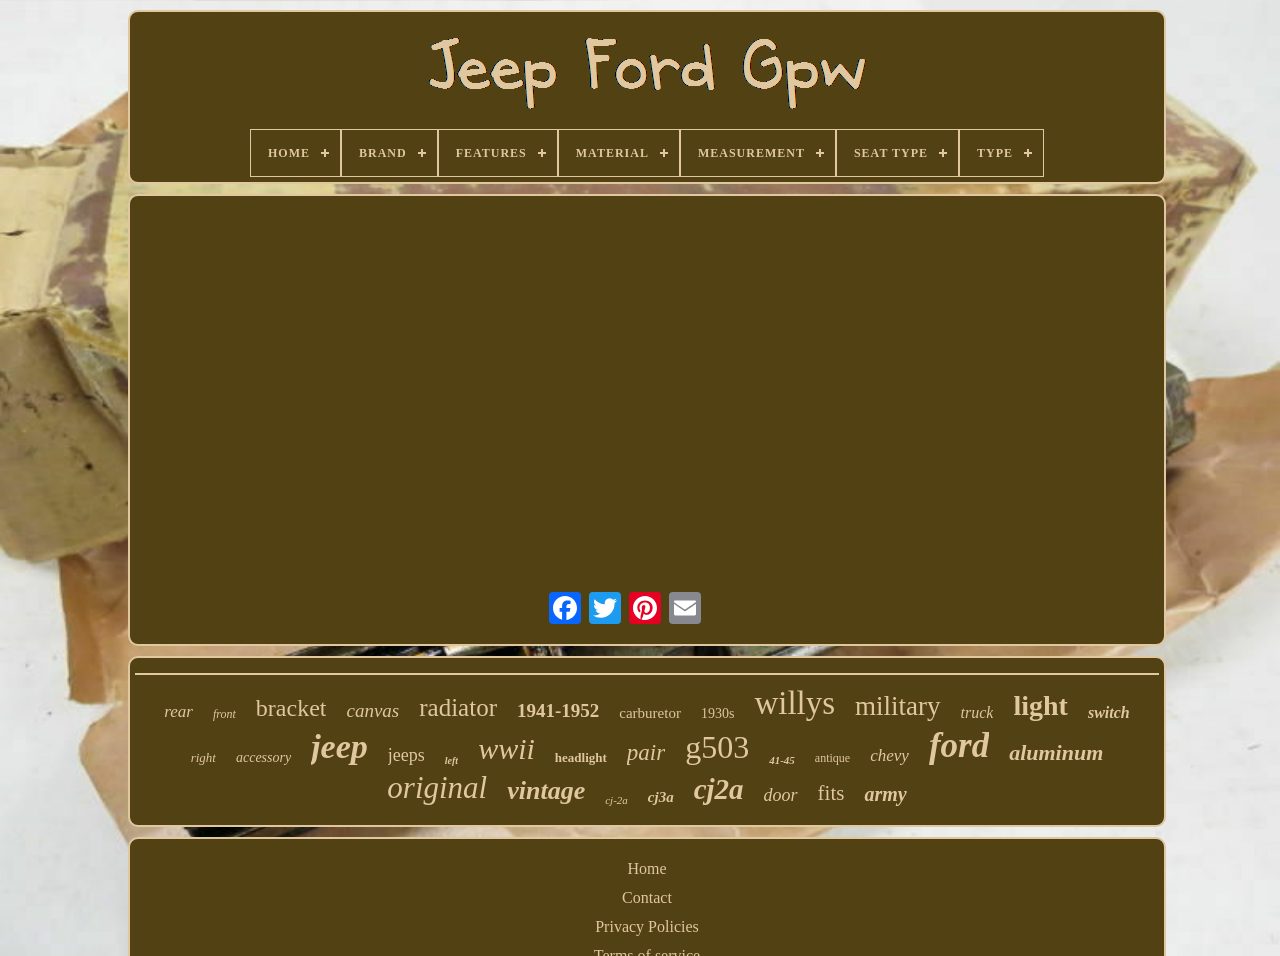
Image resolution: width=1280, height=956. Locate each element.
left (451, 760)
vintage (546, 790)
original (437, 787)
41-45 (782, 760)
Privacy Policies (647, 926)
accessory (263, 757)
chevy (889, 755)
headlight (581, 757)
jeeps (406, 755)
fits (831, 793)
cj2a (719, 789)
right (203, 757)
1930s (717, 713)
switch (1109, 712)
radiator (458, 707)
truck (977, 712)
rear (178, 711)
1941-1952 (558, 710)
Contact (647, 897)
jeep (339, 746)
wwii (506, 748)
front (224, 714)
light (1040, 705)
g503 (717, 747)
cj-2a (616, 800)
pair (646, 752)
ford (959, 745)
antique (832, 758)
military (897, 706)
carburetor (650, 713)
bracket (291, 708)
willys (794, 703)
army (885, 794)
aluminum (1056, 752)
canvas (372, 710)
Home (646, 868)
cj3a (661, 797)
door (781, 795)
